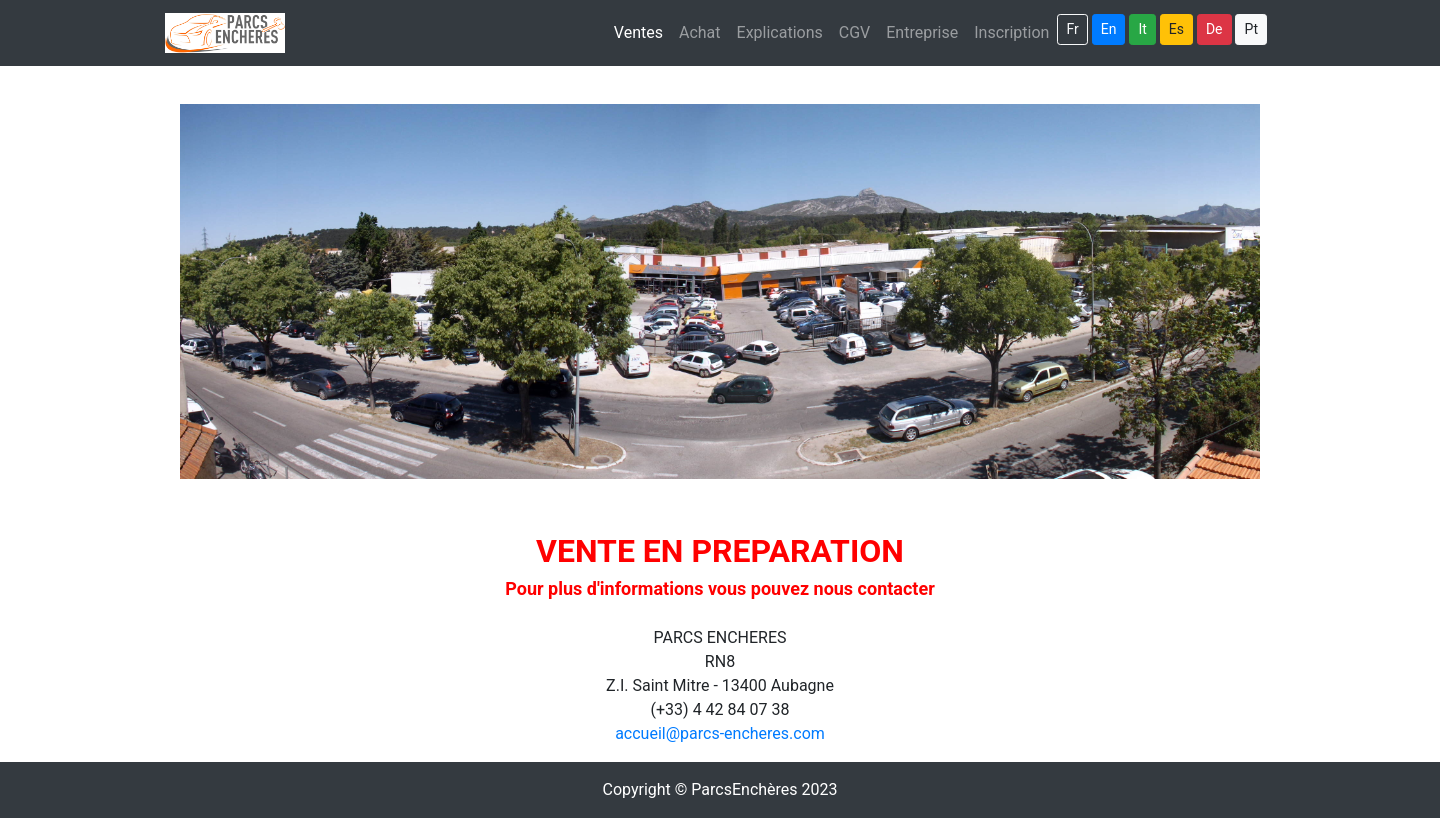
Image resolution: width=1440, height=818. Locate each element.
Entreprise (922, 32)
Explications (780, 32)
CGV (855, 32)
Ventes (638, 32)
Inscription (1015, 31)
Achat (700, 32)
